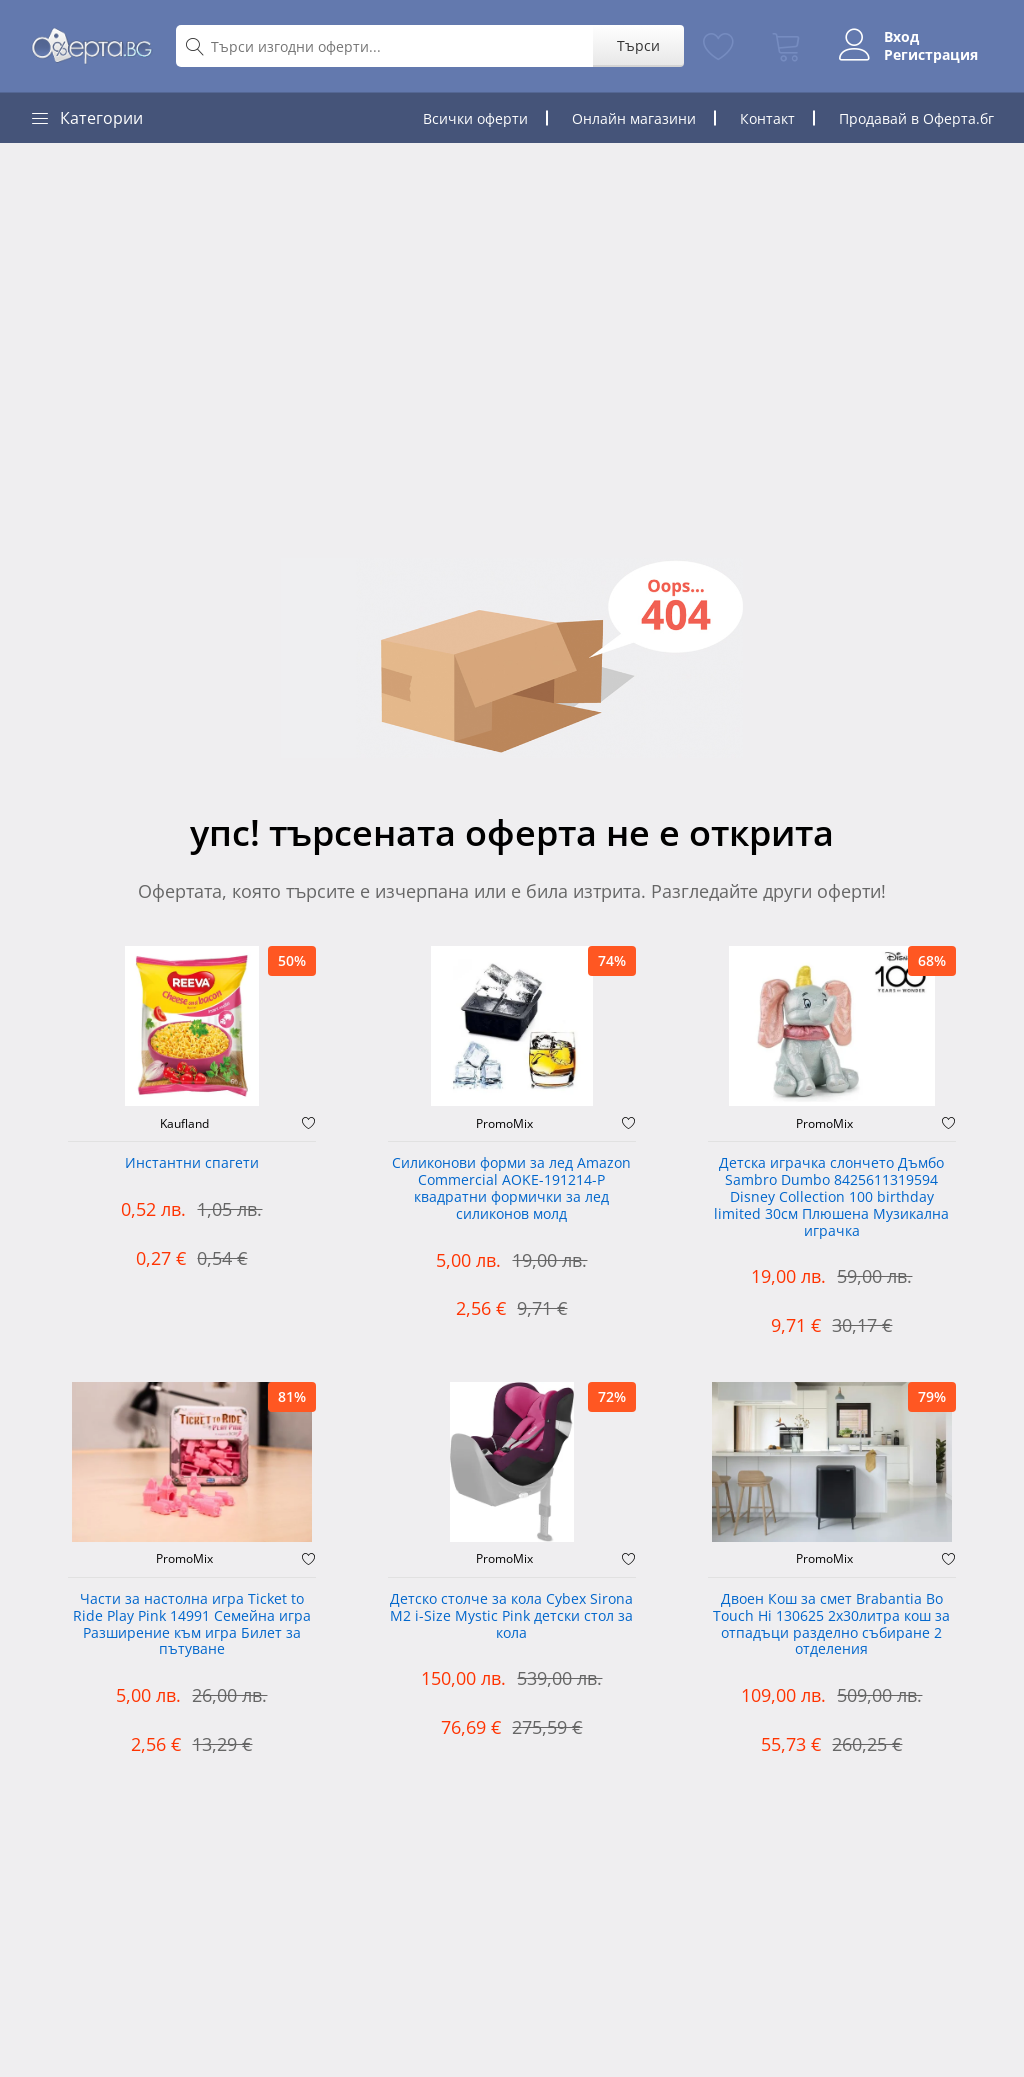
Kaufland (184, 1124)
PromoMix (504, 1124)
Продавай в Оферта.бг (916, 118)
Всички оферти (475, 118)
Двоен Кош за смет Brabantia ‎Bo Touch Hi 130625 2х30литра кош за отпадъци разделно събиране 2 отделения (831, 1624)
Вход (901, 37)
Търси (638, 45)
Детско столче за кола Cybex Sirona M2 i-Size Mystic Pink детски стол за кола (511, 1616)
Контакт (767, 118)
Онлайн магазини (634, 118)
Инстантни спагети (192, 1163)
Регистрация (931, 55)
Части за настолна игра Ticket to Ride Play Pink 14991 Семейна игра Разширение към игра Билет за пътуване (192, 1624)
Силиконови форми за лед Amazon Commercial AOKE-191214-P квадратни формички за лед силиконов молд (511, 1188)
